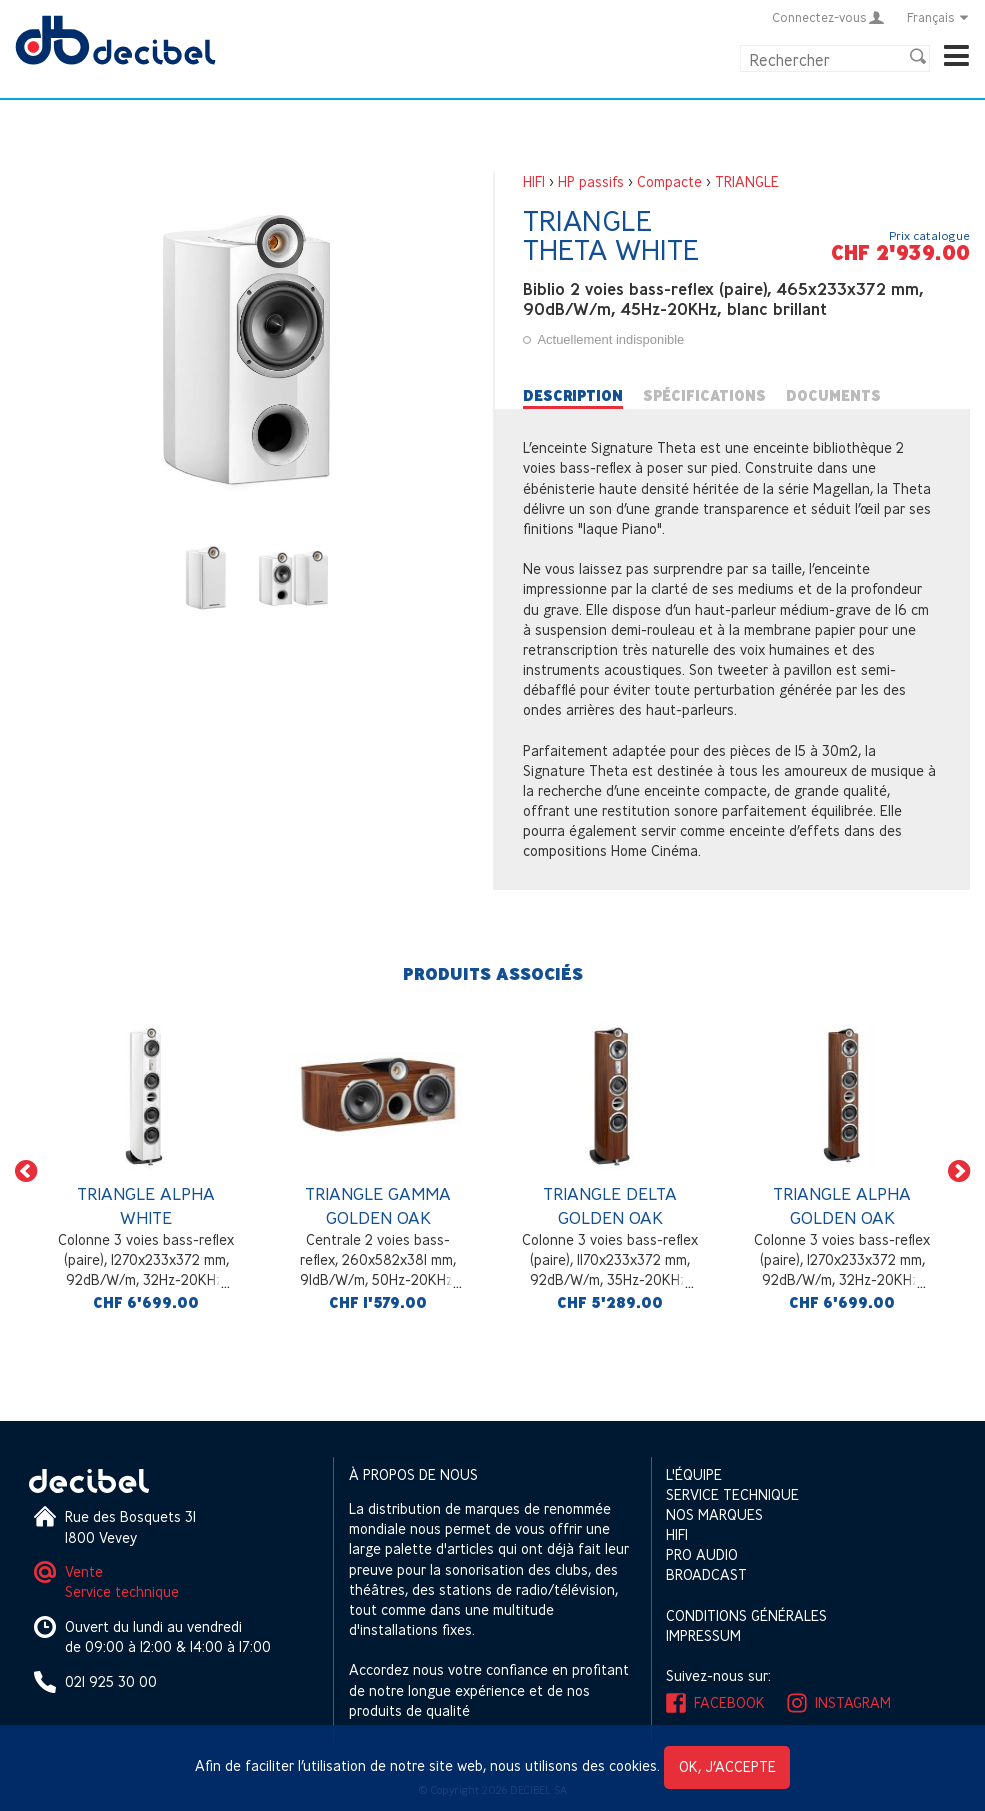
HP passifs (591, 181)
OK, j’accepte (727, 1766)
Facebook (729, 1702)
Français (938, 17)
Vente (84, 1571)
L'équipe (694, 1474)
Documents (833, 396)
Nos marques (714, 1514)
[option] (146, 1171)
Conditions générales (746, 1615)
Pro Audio (702, 1554)
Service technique (122, 1591)
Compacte (669, 181)
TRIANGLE (747, 181)
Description (573, 396)
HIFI (534, 181)
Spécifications (704, 396)
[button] (26, 1170)
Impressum (703, 1635)
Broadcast (706, 1574)
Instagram (853, 1702)
